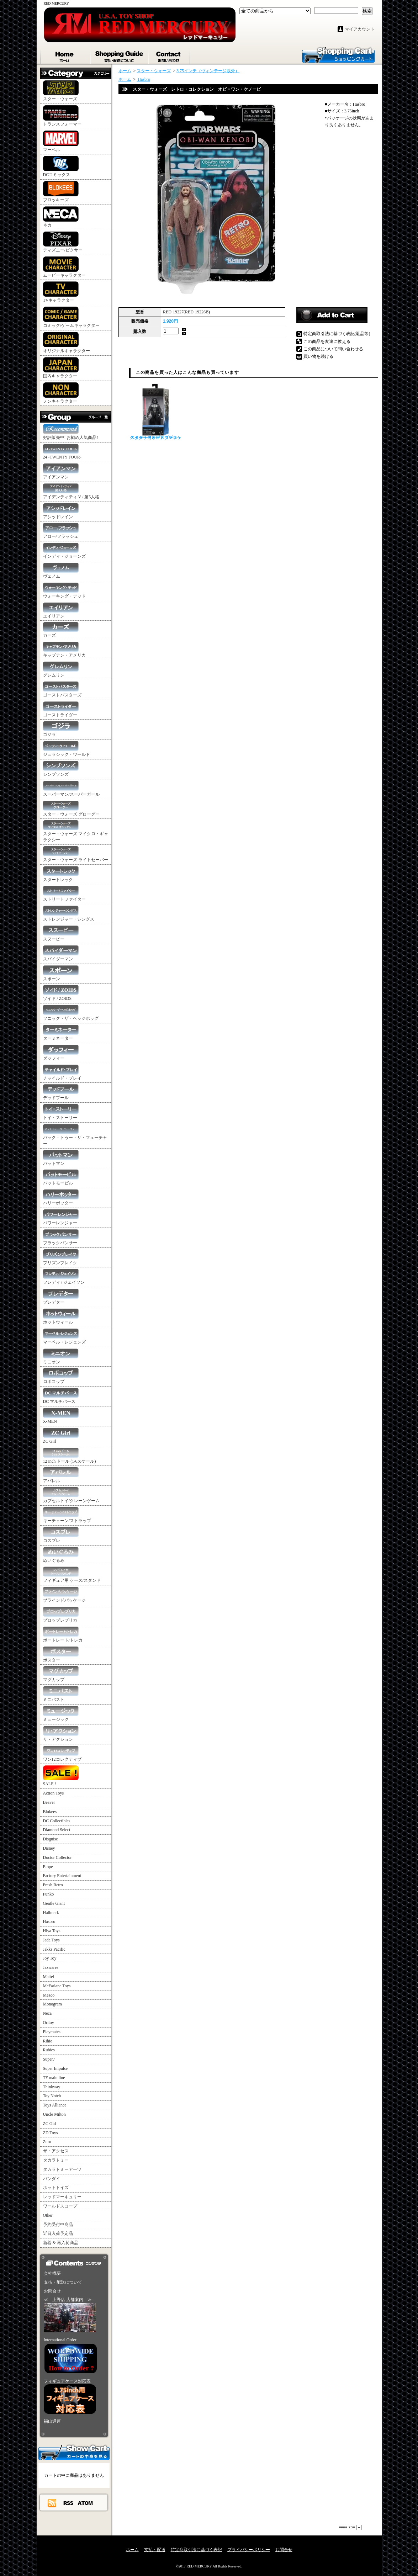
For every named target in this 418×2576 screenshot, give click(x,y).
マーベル (61, 141)
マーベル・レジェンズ (64, 1337)
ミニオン (61, 1356)
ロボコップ (61, 1376)
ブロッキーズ (61, 191)
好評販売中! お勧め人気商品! (70, 432)
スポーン (61, 973)
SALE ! (61, 1775)
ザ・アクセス (56, 2150)
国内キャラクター (61, 367)
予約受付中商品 (58, 2224)
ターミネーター (61, 1033)
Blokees (50, 1811)
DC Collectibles (56, 1820)
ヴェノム (61, 571)
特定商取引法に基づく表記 (196, 2549)
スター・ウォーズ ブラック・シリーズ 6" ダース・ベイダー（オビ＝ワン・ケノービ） (155, 411)
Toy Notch (52, 2095)
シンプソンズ (61, 769)
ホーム (65, 55)
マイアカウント (360, 29)
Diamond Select (56, 1829)
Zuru (47, 2141)
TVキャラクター (61, 292)
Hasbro (49, 1921)
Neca (47, 2013)
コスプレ (61, 1535)
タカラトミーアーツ (62, 2169)
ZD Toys (50, 2132)
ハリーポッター (61, 1197)
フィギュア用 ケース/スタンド (72, 1575)
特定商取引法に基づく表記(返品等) (336, 333)
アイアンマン (61, 471)
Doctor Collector (57, 1857)
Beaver (49, 1802)
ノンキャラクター (61, 393)
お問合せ (169, 55)
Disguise (50, 1838)
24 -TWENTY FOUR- (62, 452)
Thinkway (51, 2086)
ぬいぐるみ (61, 1555)
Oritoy (48, 2022)
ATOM (86, 2503)
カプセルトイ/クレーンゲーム (71, 1495)
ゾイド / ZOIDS (61, 993)
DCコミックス (61, 166)
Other (48, 2215)
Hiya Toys (51, 1930)
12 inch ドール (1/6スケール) (69, 1456)
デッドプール (61, 1092)
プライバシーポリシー (248, 2549)
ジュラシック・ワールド (66, 749)
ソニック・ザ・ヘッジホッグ (71, 1013)
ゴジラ (61, 729)
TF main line (54, 2077)
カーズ (61, 630)
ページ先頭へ (350, 2527)
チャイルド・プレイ (62, 1073)
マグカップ (61, 1674)
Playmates (51, 2031)
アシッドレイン (61, 511)
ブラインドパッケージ (64, 1595)
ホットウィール (61, 1317)
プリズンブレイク (61, 1257)
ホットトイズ (56, 2187)
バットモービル (61, 1178)
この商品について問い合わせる (333, 348)
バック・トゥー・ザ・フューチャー (75, 1135)
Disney (49, 1848)
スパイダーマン (61, 953)
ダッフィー (61, 1053)
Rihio (48, 2041)
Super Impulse (55, 2068)
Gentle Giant (54, 1903)
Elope (48, 1866)
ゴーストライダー (61, 709)
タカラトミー (56, 2160)
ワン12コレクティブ (62, 1754)
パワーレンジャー (61, 1217)
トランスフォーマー (62, 116)
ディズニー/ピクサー (63, 242)
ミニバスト (61, 1694)
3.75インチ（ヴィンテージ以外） (207, 70)
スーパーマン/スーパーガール (71, 789)
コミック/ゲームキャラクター (71, 317)
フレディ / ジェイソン (64, 1277)
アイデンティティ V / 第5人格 (71, 491)
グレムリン (61, 670)
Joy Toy (50, 1958)
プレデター (61, 1297)
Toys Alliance (55, 2105)
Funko (48, 1894)
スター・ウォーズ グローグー (71, 809)
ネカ (61, 217)
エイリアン (61, 611)
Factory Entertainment (62, 1875)
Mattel (48, 1976)
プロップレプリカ (61, 1615)
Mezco (49, 1995)
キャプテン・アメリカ (64, 650)
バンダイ (51, 2178)
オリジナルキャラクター (66, 342)
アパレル (61, 1475)
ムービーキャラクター (64, 267)
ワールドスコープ (60, 2206)
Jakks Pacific (54, 1949)
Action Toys (53, 1793)
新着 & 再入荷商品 (60, 2242)
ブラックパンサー (61, 1237)
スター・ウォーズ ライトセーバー (75, 854)
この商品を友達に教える (326, 341)
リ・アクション (61, 1734)
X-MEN (61, 1416)
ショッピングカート (338, 54)
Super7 (49, 2059)
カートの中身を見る (74, 2452)
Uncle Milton (54, 2114)
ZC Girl (61, 1436)
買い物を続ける (318, 356)
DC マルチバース (61, 1396)
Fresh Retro (53, 1884)
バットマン (61, 1158)
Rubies (49, 2049)
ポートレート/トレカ (63, 1635)
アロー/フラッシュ (61, 531)
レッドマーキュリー (62, 2196)
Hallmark (51, 1912)
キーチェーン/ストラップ (67, 1515)
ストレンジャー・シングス (68, 914)
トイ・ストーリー (61, 1112)
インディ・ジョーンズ (64, 551)
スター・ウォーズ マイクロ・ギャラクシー (75, 831)
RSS (68, 2503)
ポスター (61, 1655)
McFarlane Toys (57, 1985)
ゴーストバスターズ (62, 690)
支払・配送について (120, 55)
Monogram (52, 2004)
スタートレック (61, 874)
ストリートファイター (64, 894)
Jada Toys (51, 1940)
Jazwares (50, 1967)
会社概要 (52, 2273)
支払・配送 (154, 2549)
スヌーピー (61, 934)
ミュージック (61, 1714)
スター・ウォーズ (61, 90)
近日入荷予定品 (58, 2233)
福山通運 (52, 2421)
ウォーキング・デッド (64, 591)
